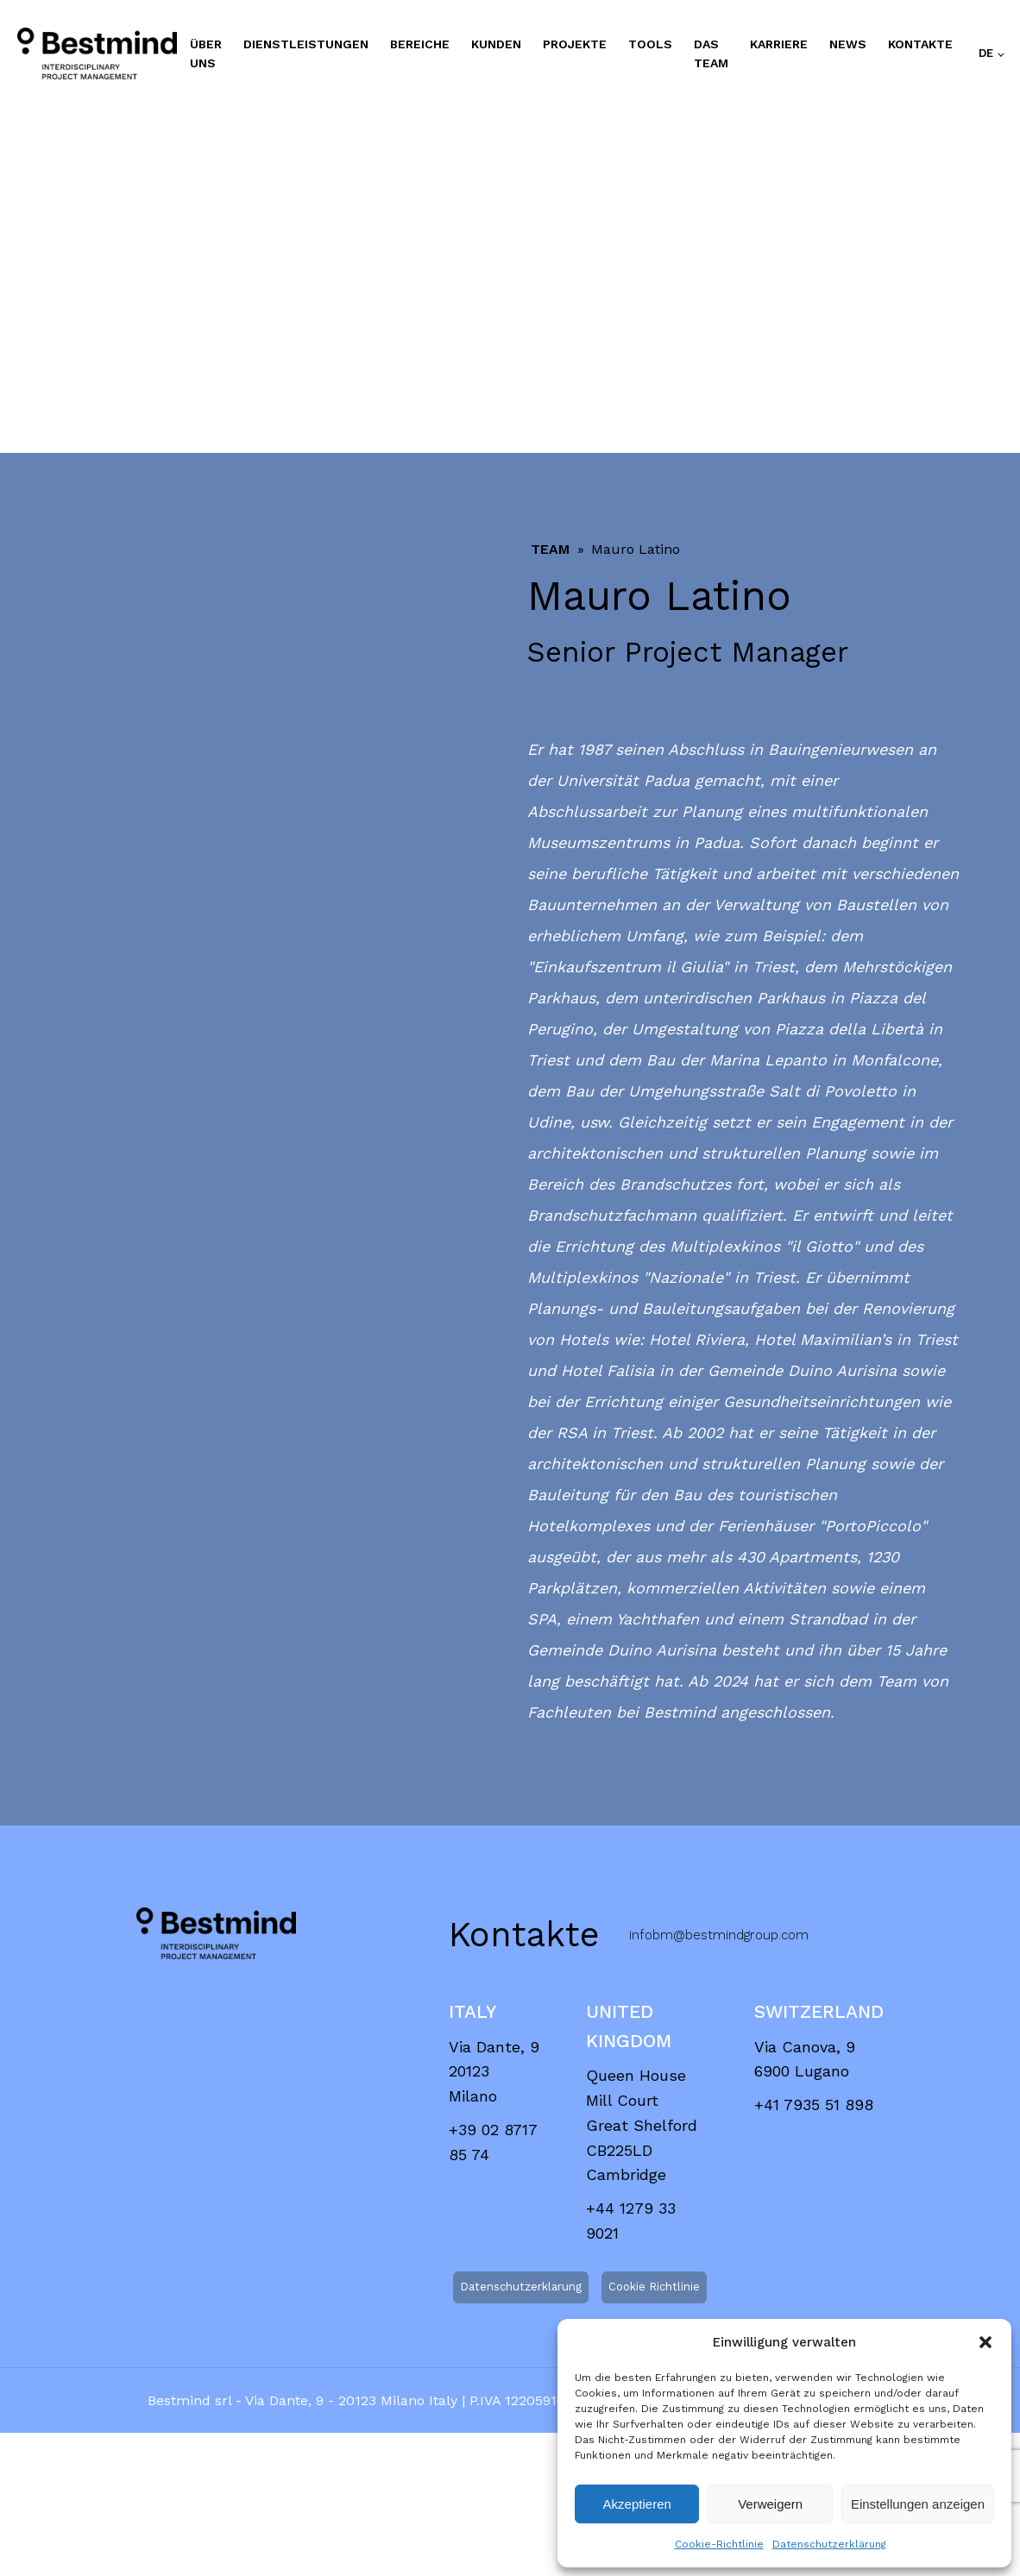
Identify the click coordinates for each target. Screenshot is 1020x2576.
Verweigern (770, 2504)
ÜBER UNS (206, 53)
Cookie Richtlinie (654, 2286)
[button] (985, 2342)
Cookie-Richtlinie (719, 2544)
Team (550, 549)
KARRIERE (779, 44)
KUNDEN (496, 44)
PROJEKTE (575, 44)
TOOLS (650, 44)
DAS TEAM (711, 53)
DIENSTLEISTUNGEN (305, 44)
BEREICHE (420, 44)
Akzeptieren (637, 2504)
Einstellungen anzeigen (918, 2504)
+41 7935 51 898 (813, 2104)
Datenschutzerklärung (829, 2544)
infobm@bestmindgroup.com (719, 1935)
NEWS (847, 44)
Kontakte (920, 44)
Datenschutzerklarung (521, 2286)
